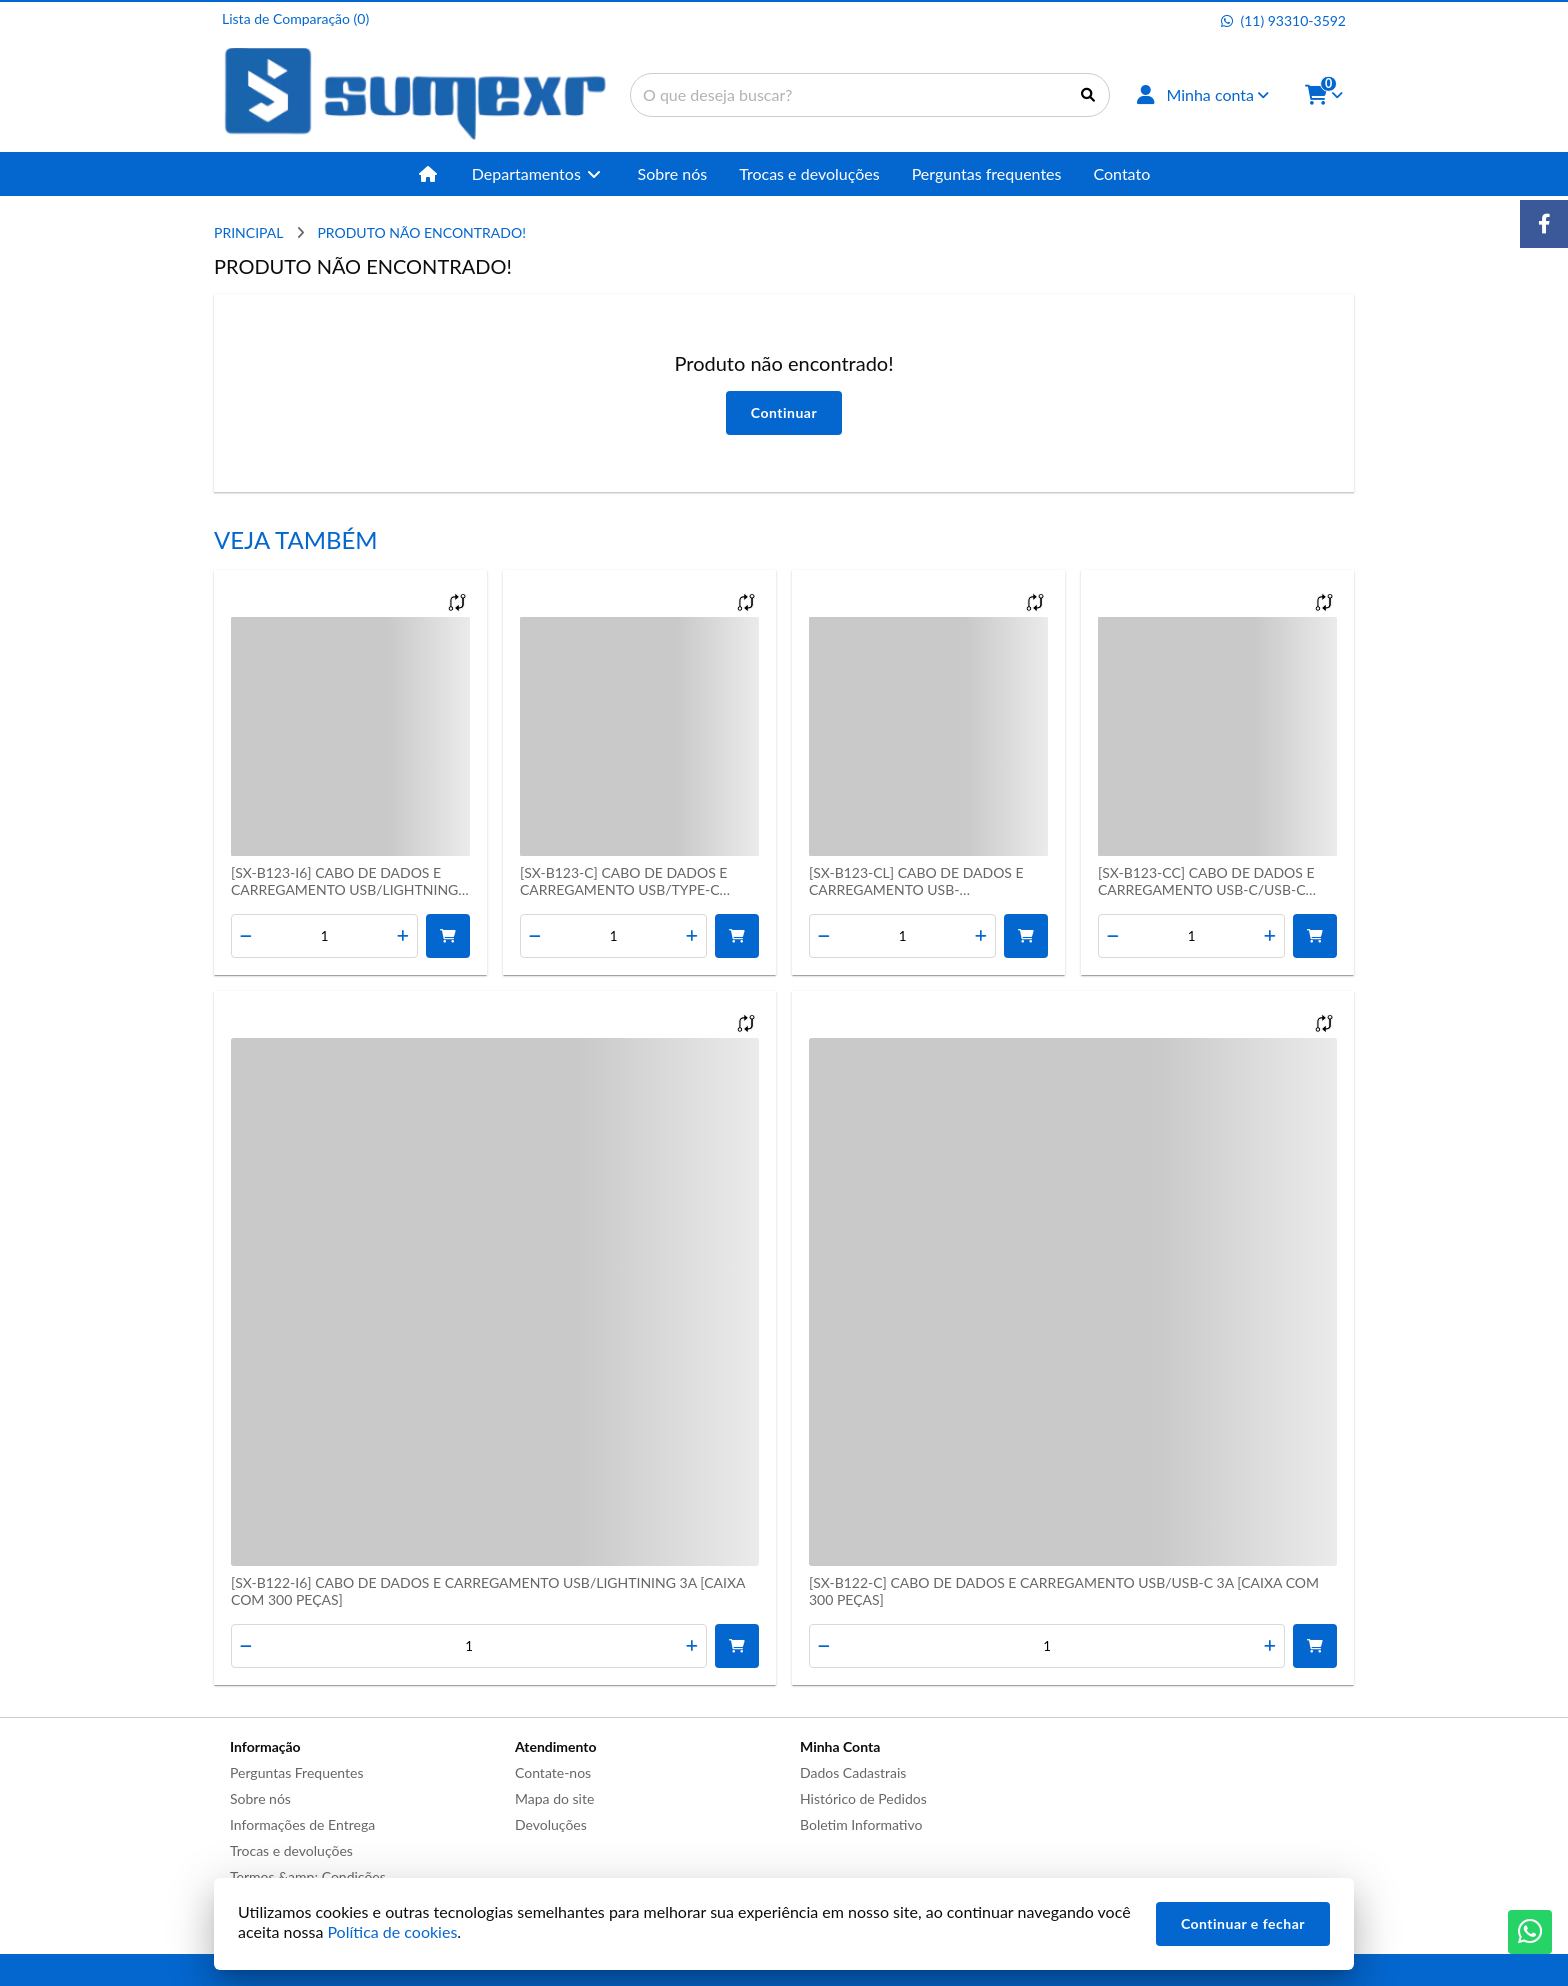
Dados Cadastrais (853, 1772)
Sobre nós (260, 1798)
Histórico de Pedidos (863, 1798)
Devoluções (551, 1824)
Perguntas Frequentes (297, 1772)
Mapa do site (554, 1798)
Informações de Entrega (302, 1824)
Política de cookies (392, 1931)
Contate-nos (553, 1772)
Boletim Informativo (861, 1824)
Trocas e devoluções (291, 1850)
